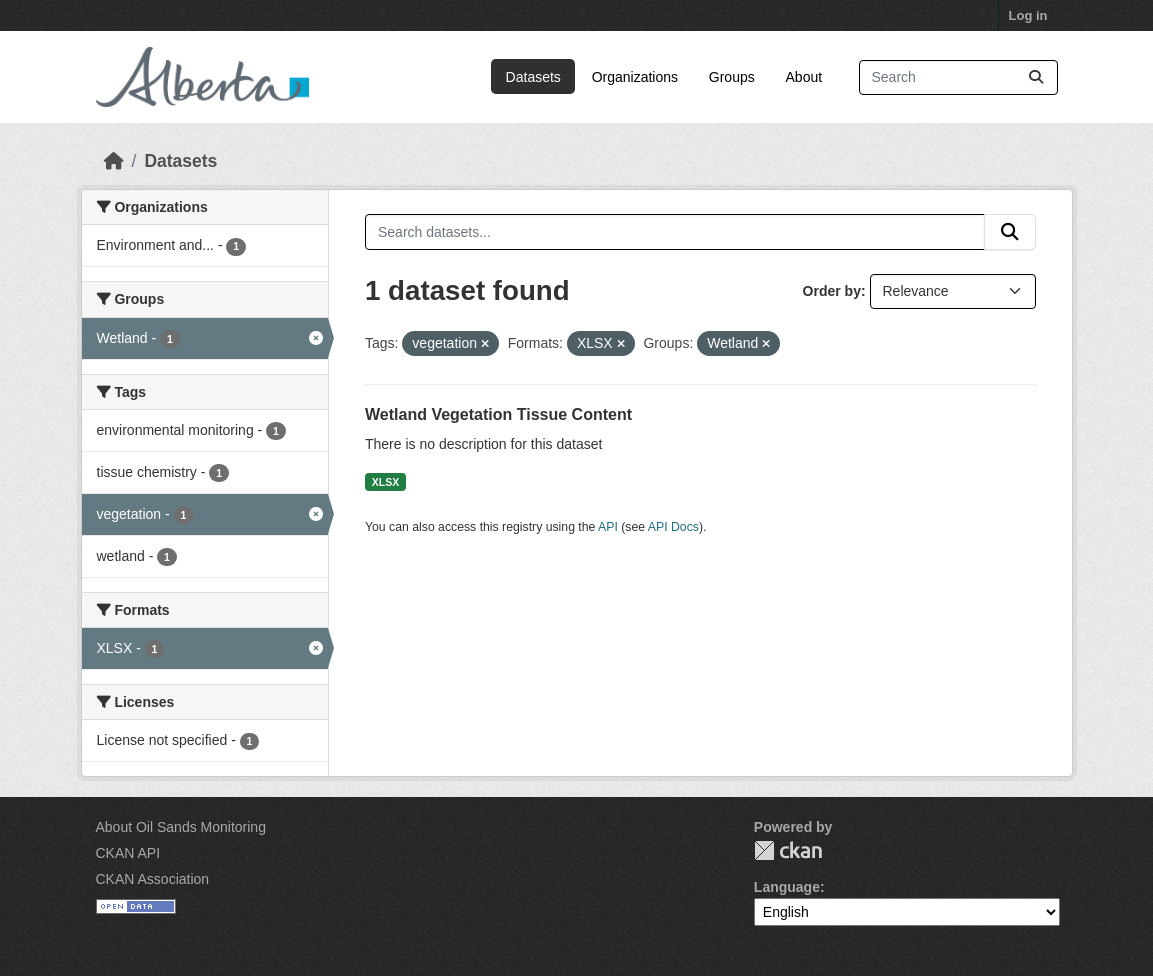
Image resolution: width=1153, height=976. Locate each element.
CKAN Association (153, 879)
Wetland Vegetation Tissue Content (498, 414)
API (608, 527)
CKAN (788, 850)
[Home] (114, 161)
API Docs (673, 527)
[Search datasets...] (958, 77)
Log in (1028, 15)
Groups (732, 77)
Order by (832, 291)
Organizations (635, 77)
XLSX (385, 482)
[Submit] (1036, 77)
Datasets (533, 77)
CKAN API (128, 853)
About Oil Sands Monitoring (181, 827)
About (804, 77)
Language (787, 887)
